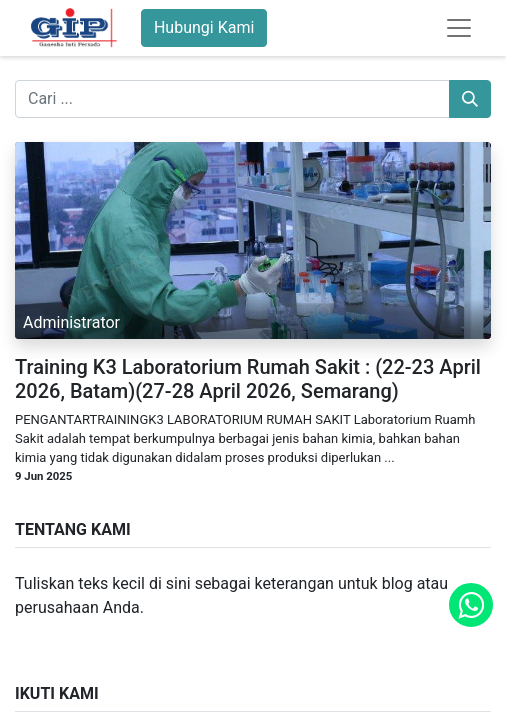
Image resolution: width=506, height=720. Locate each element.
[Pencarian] (470, 99)
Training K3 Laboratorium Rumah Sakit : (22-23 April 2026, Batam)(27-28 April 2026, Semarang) (248, 379)
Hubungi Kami (204, 27)
